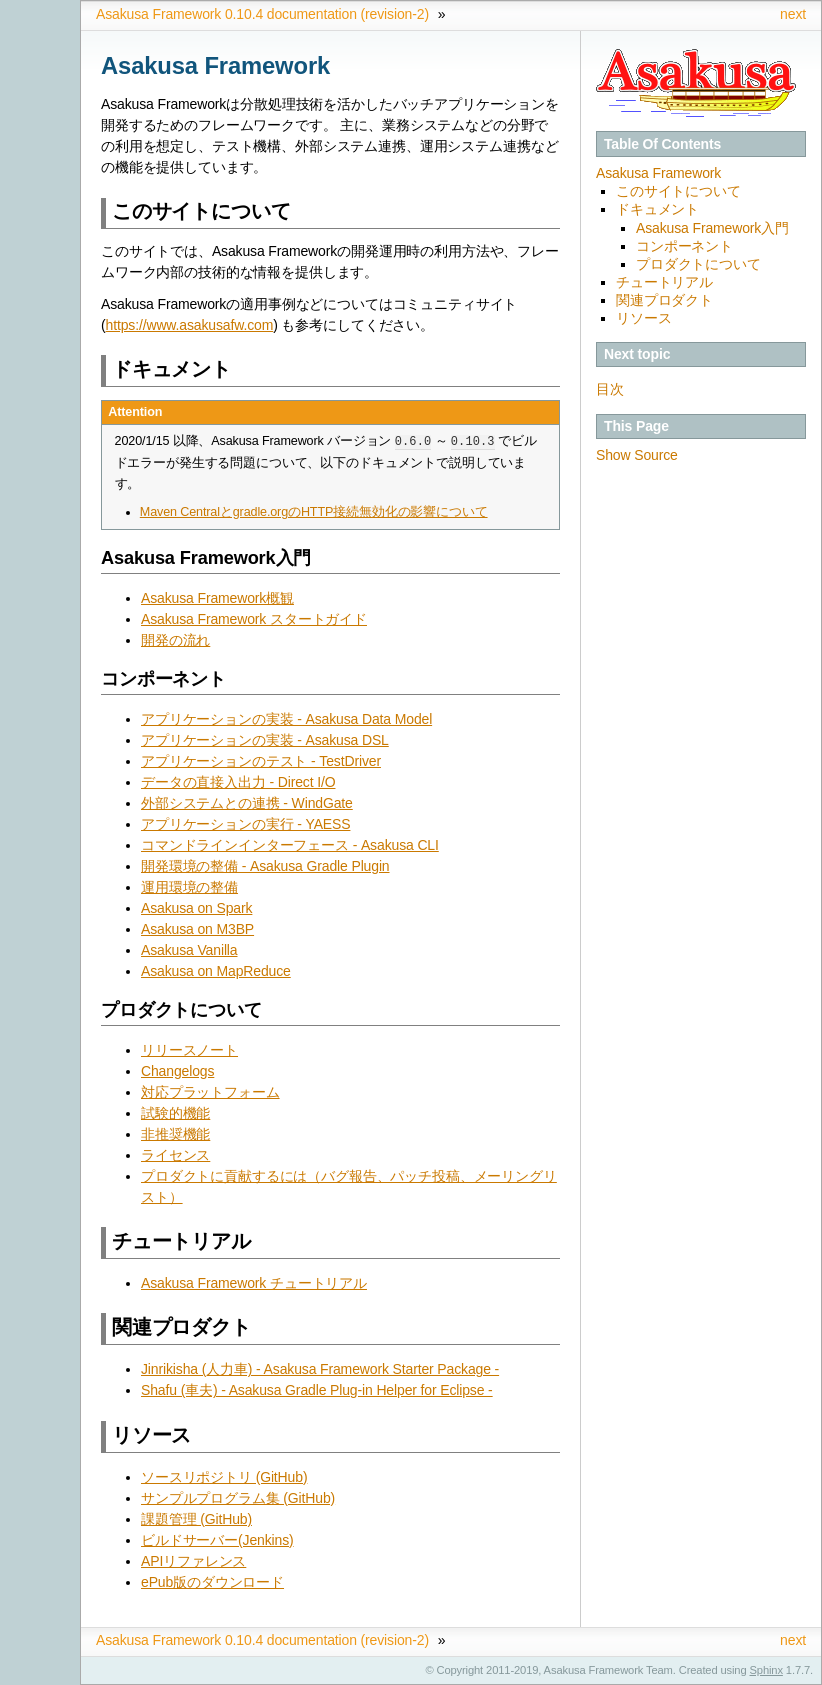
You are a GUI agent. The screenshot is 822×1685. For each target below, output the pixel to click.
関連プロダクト (664, 300)
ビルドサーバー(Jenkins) (217, 1540)
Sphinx (766, 1670)
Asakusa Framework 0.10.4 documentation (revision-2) (262, 14)
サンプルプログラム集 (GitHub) (238, 1498)
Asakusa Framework (658, 173)
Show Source (637, 455)
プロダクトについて (698, 264)
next (793, 14)
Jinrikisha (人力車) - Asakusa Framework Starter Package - (320, 1369)
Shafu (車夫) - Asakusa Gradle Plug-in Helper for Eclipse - (317, 1390)
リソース (643, 318)
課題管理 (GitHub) (196, 1519)
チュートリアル (664, 282)
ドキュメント (657, 209)
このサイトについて (678, 191)
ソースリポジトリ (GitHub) (224, 1477)
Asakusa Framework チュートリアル (254, 1283)
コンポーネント (684, 246)
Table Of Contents (662, 144)
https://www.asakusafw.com (190, 325)
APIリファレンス (193, 1561)
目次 (610, 389)
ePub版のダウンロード (212, 1582)
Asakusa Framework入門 (712, 228)
